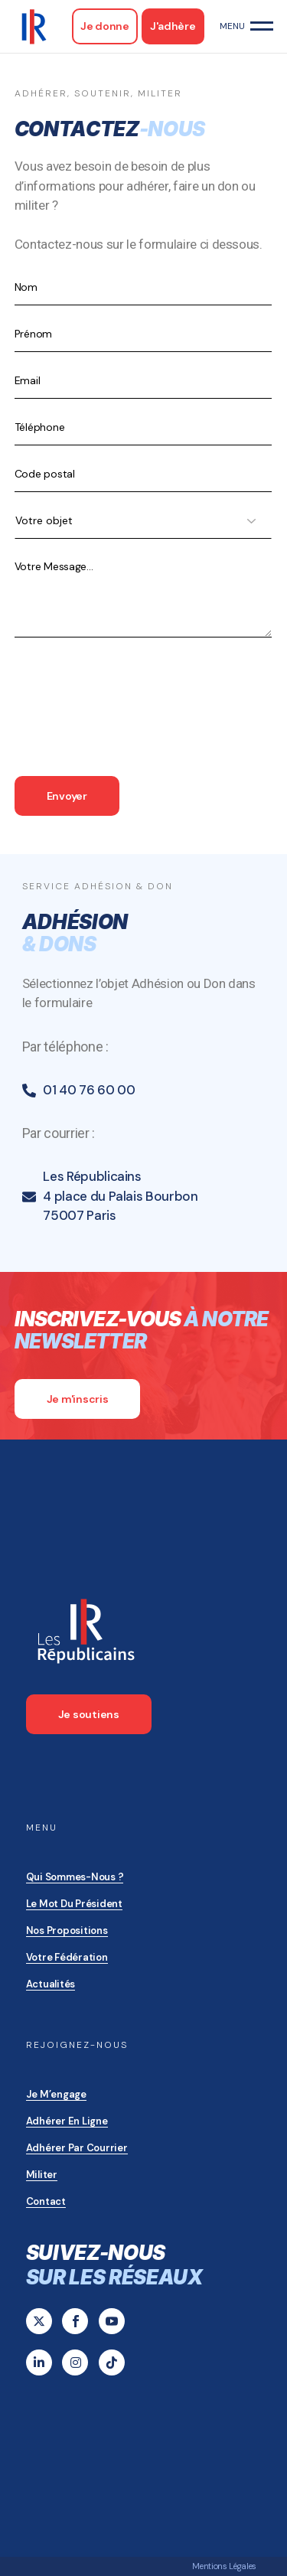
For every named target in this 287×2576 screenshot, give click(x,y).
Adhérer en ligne (67, 2121)
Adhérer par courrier (77, 2147)
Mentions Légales (224, 2566)
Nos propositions (67, 1930)
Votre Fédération (67, 1957)
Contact (46, 2201)
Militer (41, 2174)
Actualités (50, 1984)
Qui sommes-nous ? (75, 1876)
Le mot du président (74, 1903)
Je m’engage (56, 2094)
